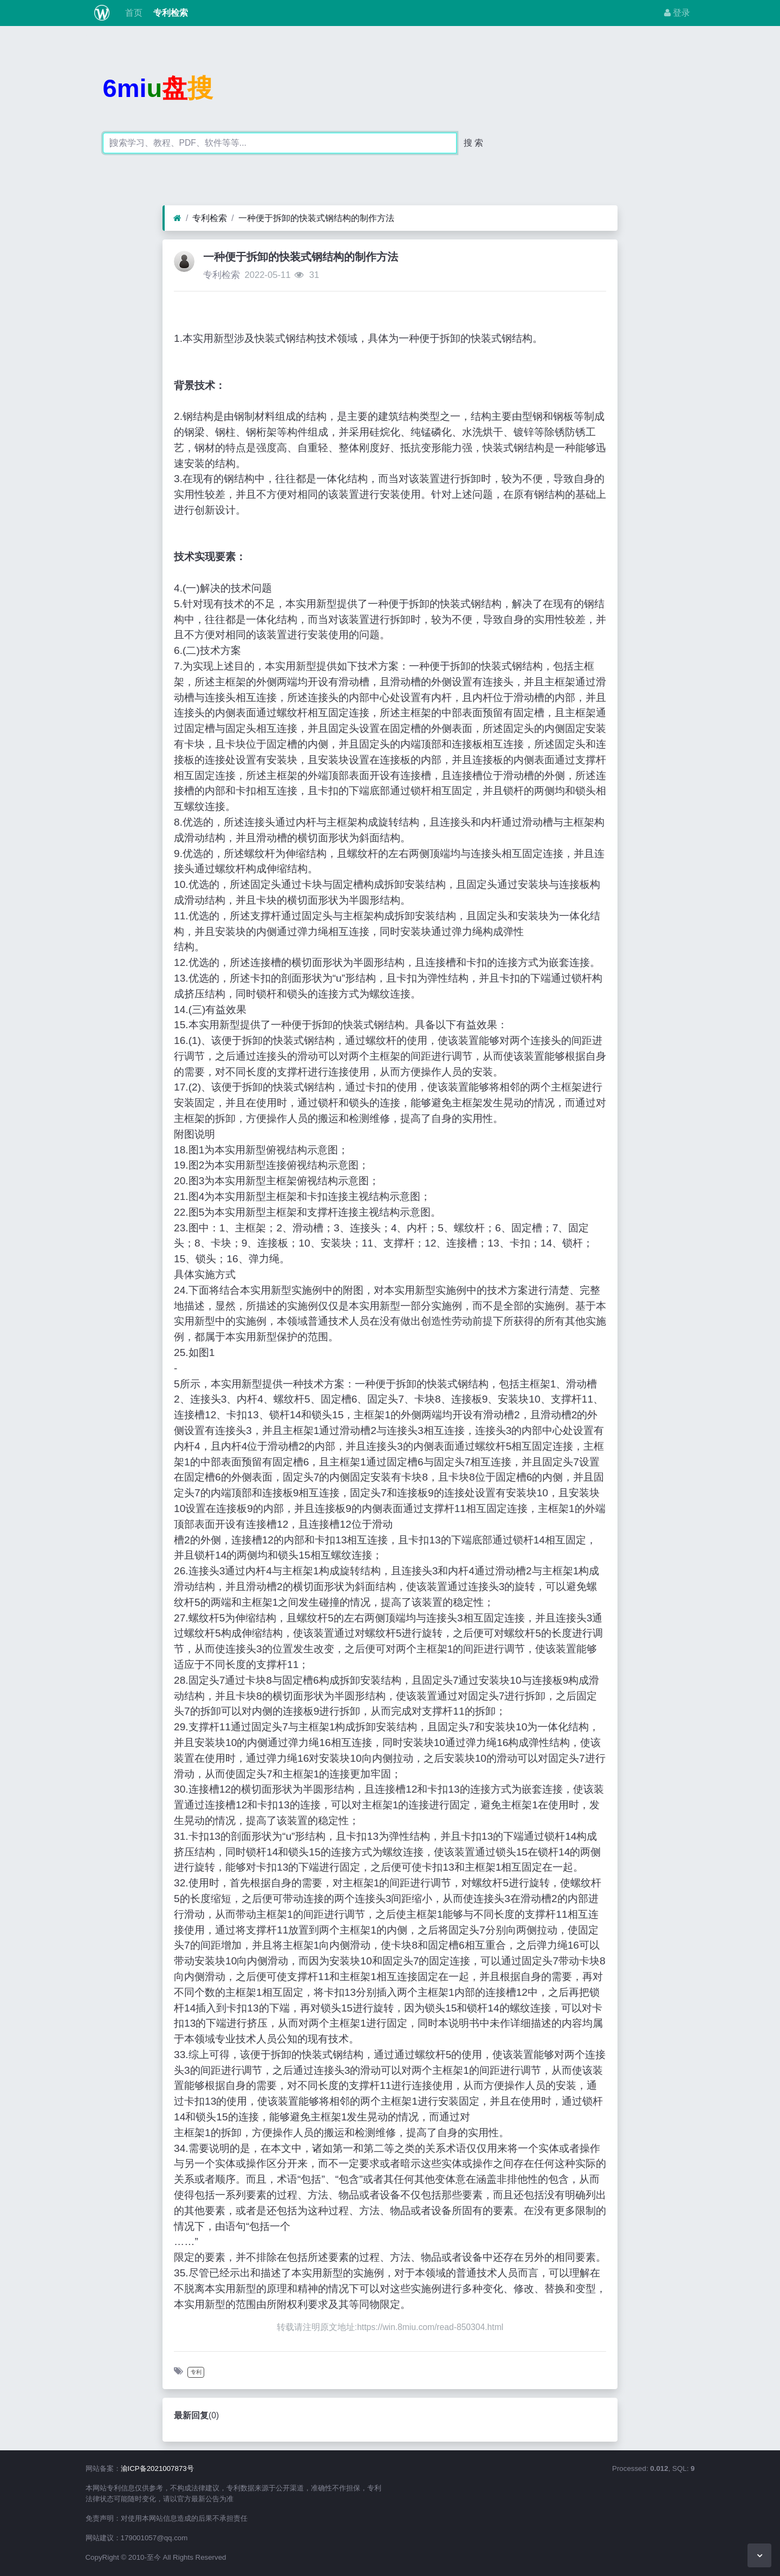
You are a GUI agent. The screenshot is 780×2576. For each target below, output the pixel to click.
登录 (677, 12)
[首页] (177, 218)
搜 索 (473, 142)
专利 (196, 2372)
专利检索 (169, 12)
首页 (132, 12)
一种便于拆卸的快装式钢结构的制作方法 (316, 218)
